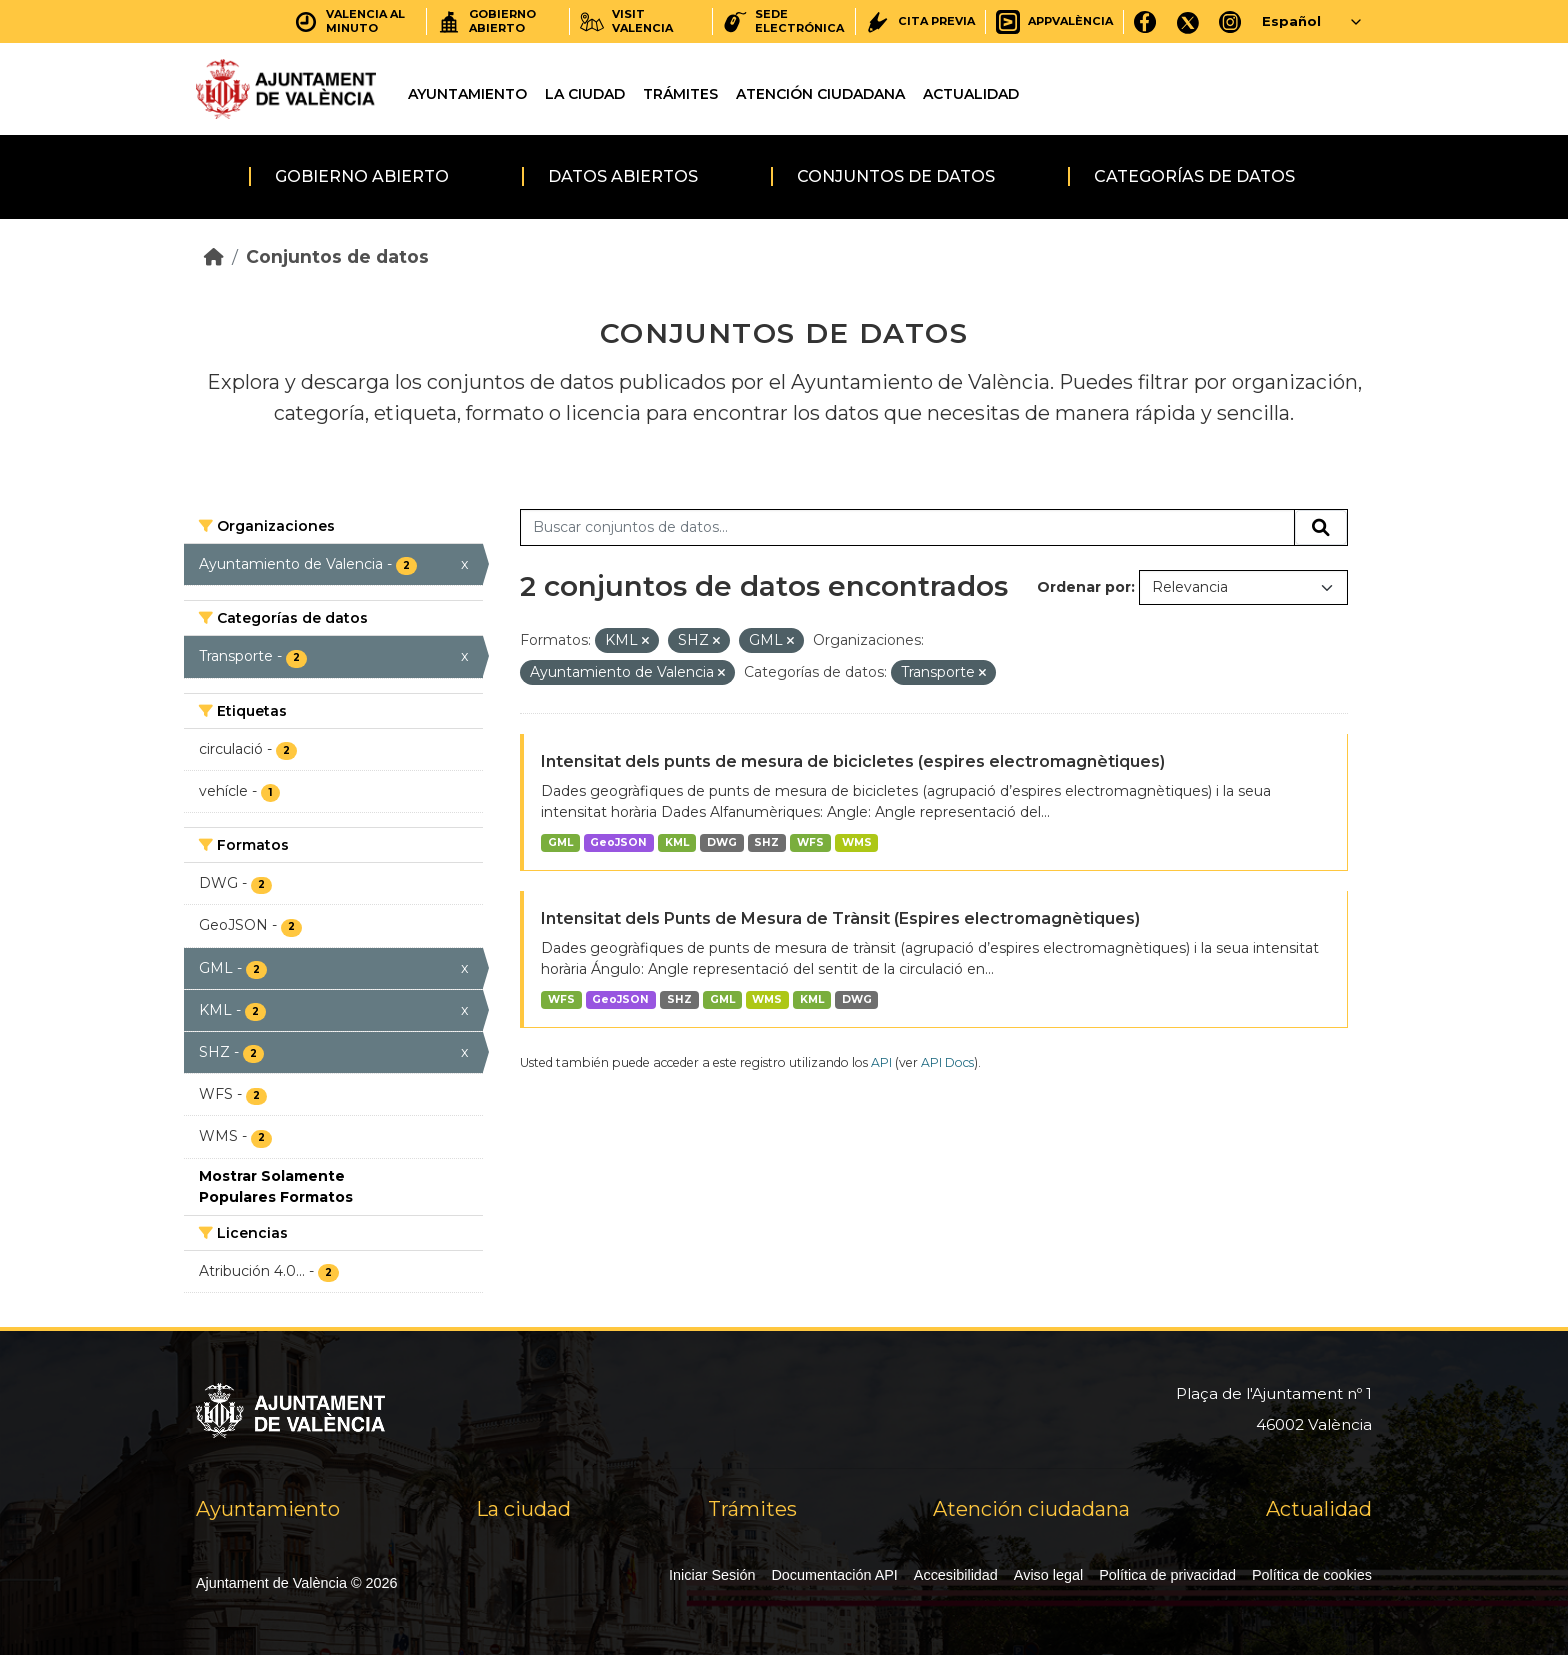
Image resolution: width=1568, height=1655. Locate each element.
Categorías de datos (1194, 176)
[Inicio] (214, 256)
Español (1291, 21)
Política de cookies (1312, 1575)
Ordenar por (1084, 587)
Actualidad (971, 94)
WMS (857, 842)
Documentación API (834, 1575)
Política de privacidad (1167, 1575)
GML (560, 842)
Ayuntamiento (467, 94)
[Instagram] (1230, 21)
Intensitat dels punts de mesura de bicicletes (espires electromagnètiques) (853, 761)
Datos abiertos (623, 176)
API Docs (947, 1062)
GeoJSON (618, 842)
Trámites (680, 94)
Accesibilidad (956, 1575)
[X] (1188, 21)
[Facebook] (1145, 21)
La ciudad (585, 94)
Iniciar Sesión (712, 1575)
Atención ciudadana (820, 94)
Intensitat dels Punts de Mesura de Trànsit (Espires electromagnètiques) (840, 918)
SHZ (766, 842)
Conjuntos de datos (896, 176)
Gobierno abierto (362, 176)
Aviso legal (1048, 1575)
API (881, 1062)
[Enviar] (1321, 528)
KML (677, 842)
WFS (810, 842)
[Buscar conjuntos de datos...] (907, 528)
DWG (722, 842)
